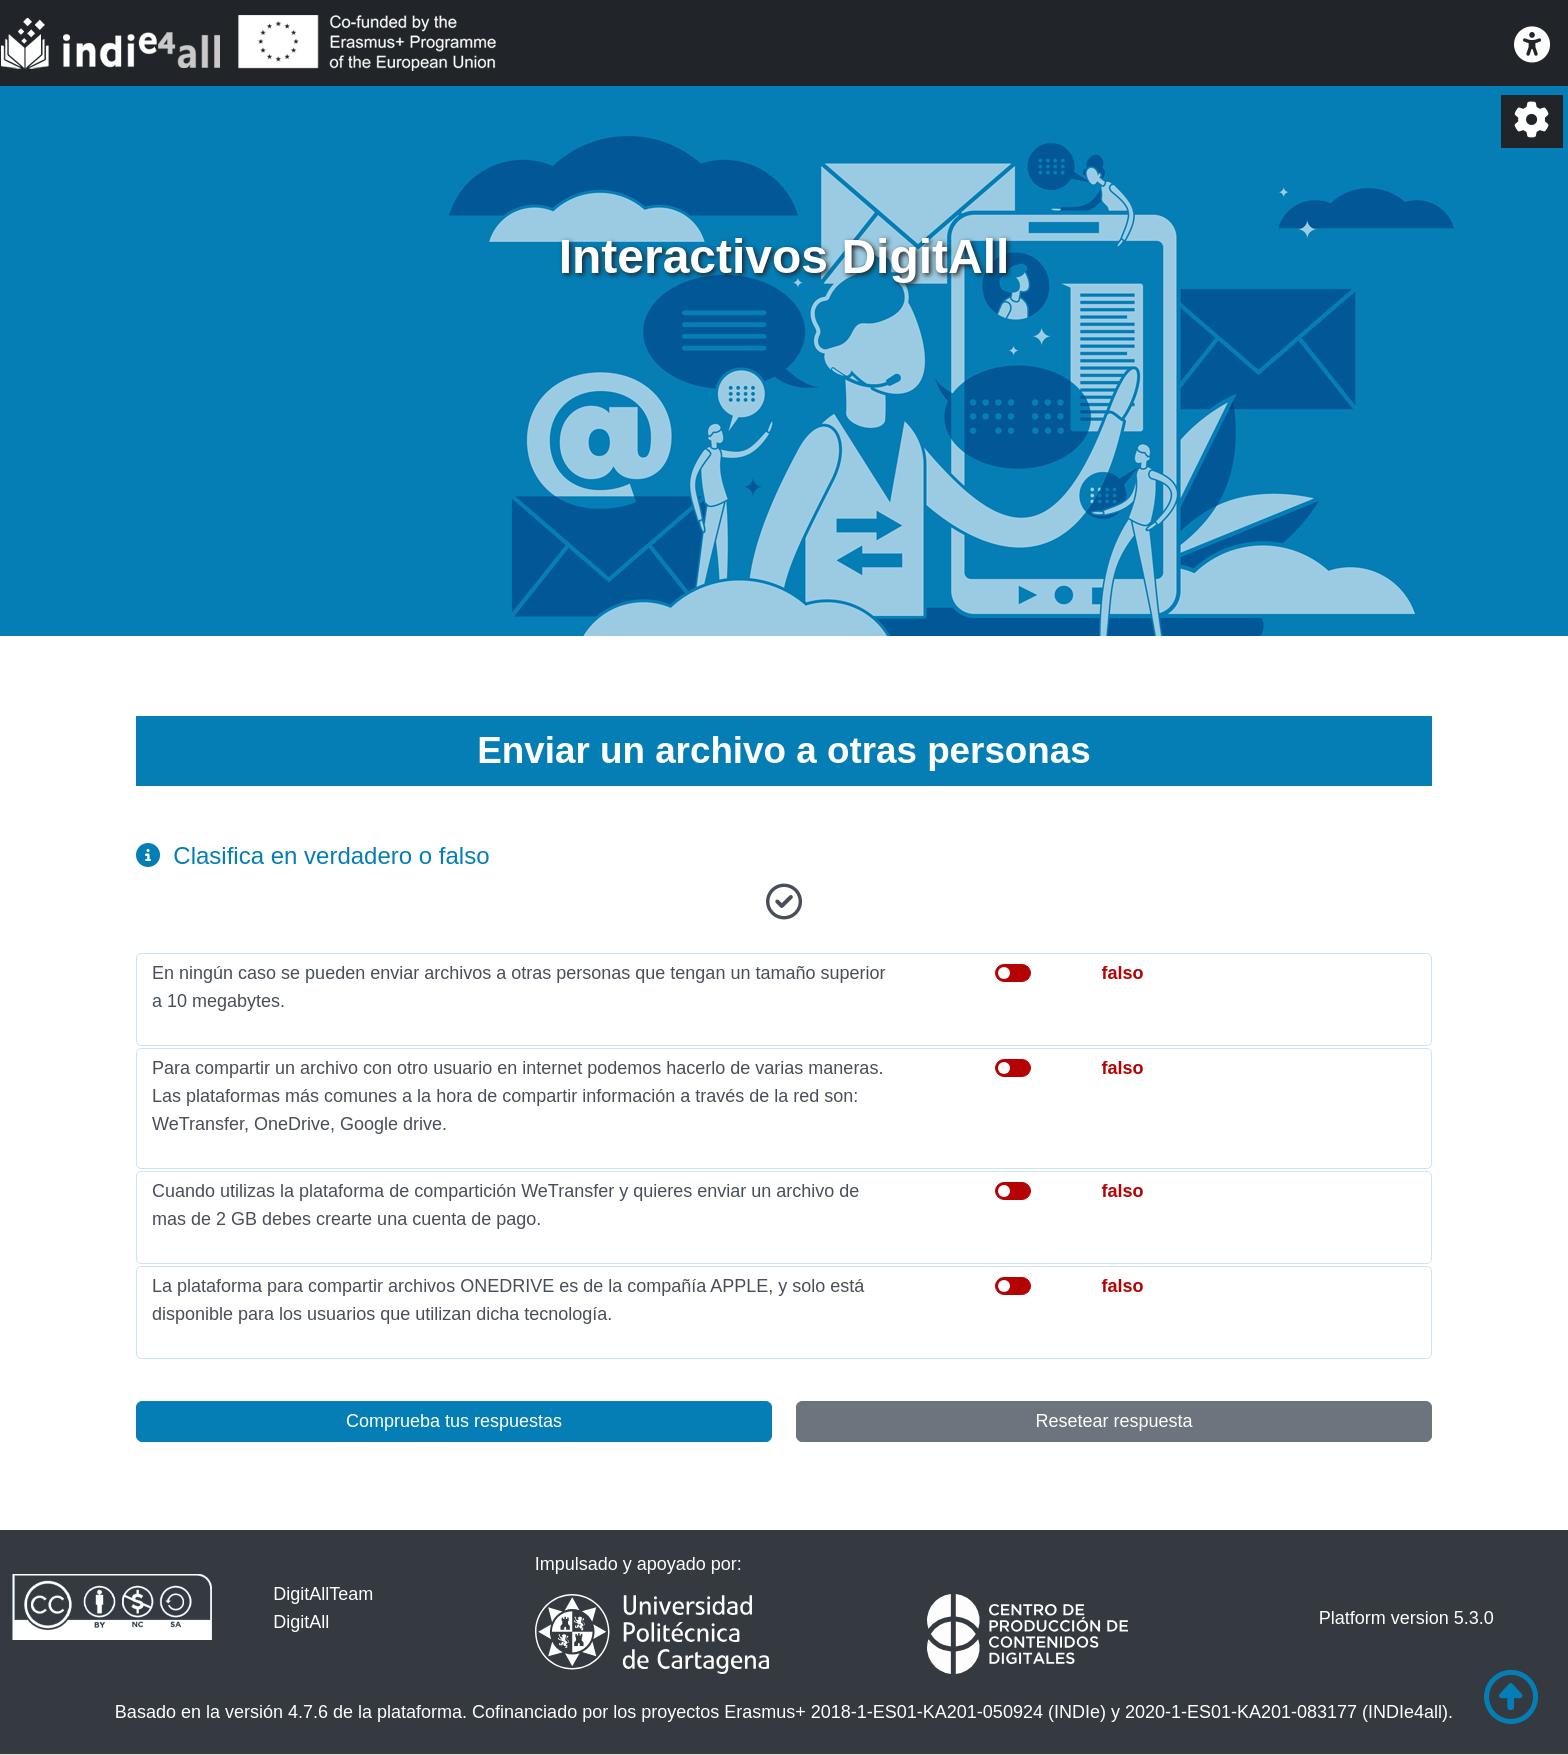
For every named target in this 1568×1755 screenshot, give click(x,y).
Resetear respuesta (1113, 1421)
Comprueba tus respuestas (454, 1421)
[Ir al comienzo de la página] (1511, 1697)
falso (1122, 973)
